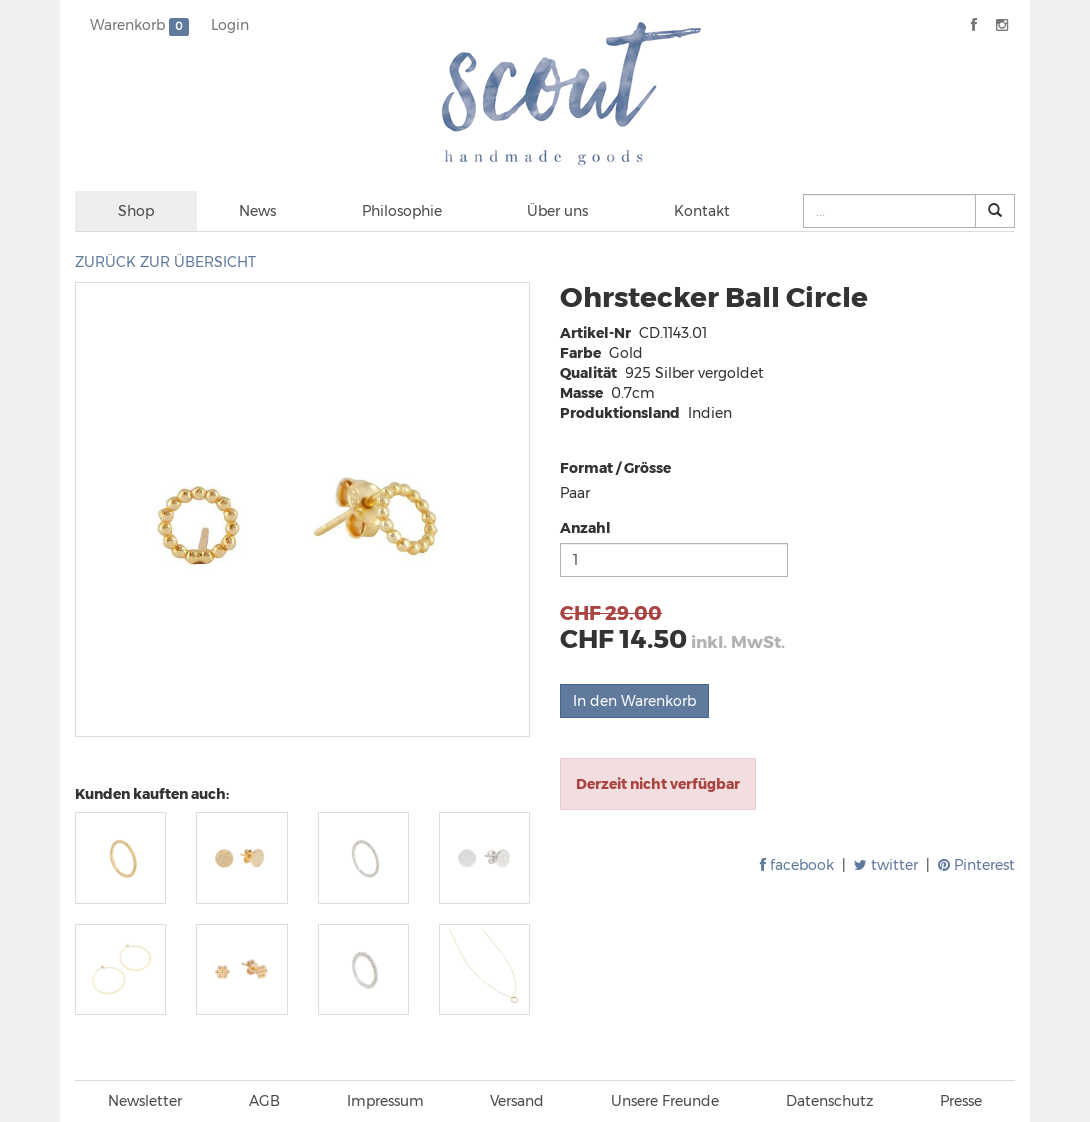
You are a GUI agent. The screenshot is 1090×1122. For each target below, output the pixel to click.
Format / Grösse (615, 468)
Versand (517, 1101)
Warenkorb (139, 26)
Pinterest (976, 865)
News (257, 211)
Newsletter (145, 1101)
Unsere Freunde (665, 1101)
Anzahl (585, 528)
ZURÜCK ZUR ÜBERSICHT (165, 262)
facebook (797, 865)
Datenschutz (829, 1101)
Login (230, 25)
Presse (961, 1101)
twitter (886, 865)
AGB (264, 1101)
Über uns (557, 211)
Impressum (385, 1101)
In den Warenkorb (634, 701)
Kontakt (702, 211)
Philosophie (402, 211)
